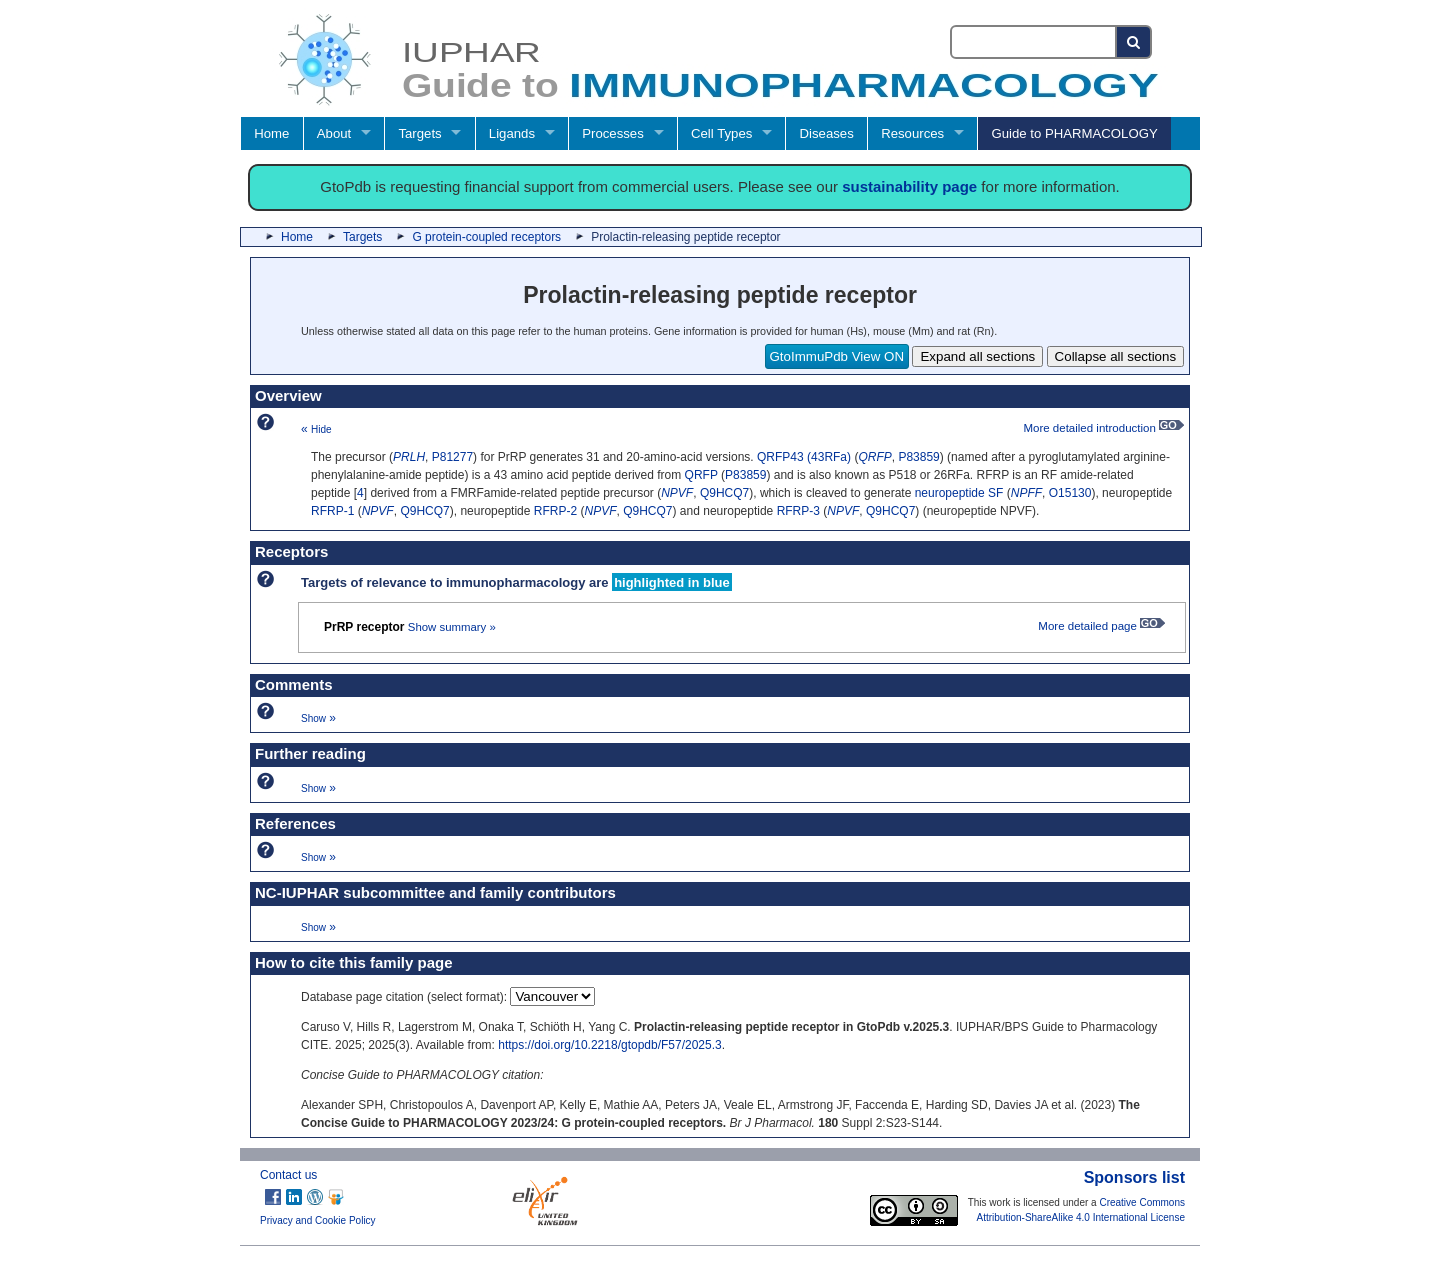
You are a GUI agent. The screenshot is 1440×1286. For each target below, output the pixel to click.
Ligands (512, 133)
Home (271, 133)
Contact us (288, 1175)
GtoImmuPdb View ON (837, 356)
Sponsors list (1134, 1177)
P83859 (918, 457)
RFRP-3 (798, 511)
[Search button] (1134, 42)
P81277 (452, 457)
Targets (419, 133)
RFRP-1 (332, 511)
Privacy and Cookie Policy (318, 1220)
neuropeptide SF (959, 493)
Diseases (827, 133)
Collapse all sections (1116, 356)
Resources (912, 133)
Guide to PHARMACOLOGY (1074, 133)
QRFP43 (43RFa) (804, 457)
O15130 (1070, 493)
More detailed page (1101, 626)
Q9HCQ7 (724, 493)
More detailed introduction (1103, 428)
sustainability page (909, 186)
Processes (613, 133)
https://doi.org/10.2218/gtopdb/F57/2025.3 (610, 1045)
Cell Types (721, 133)
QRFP (701, 475)
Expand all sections (977, 356)
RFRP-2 (555, 511)
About (334, 133)
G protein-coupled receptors (486, 237)
